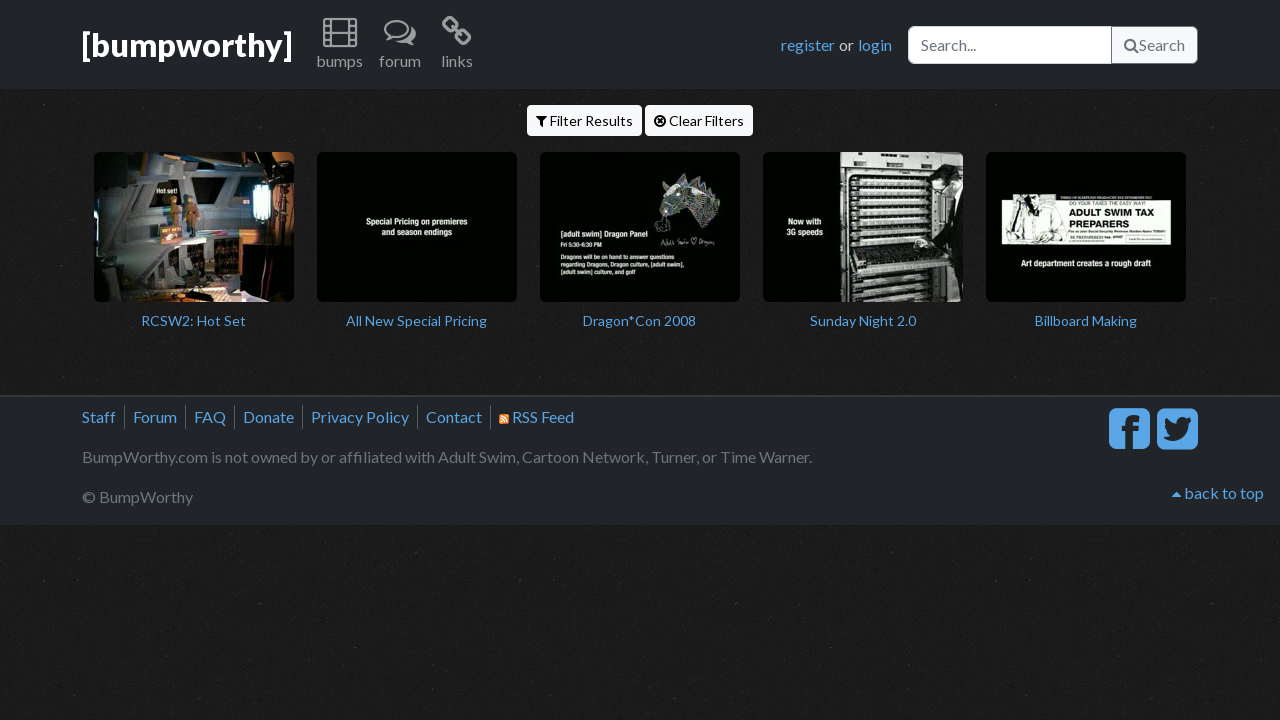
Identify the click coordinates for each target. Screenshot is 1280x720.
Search (1154, 44)
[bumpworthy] (187, 44)
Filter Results (584, 120)
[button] (339, 44)
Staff (99, 416)
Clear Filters (699, 120)
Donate (268, 416)
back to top (1218, 492)
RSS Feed (536, 416)
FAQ (210, 416)
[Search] (1010, 45)
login (875, 44)
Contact (454, 416)
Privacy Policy (360, 416)
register (808, 44)
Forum (155, 416)
